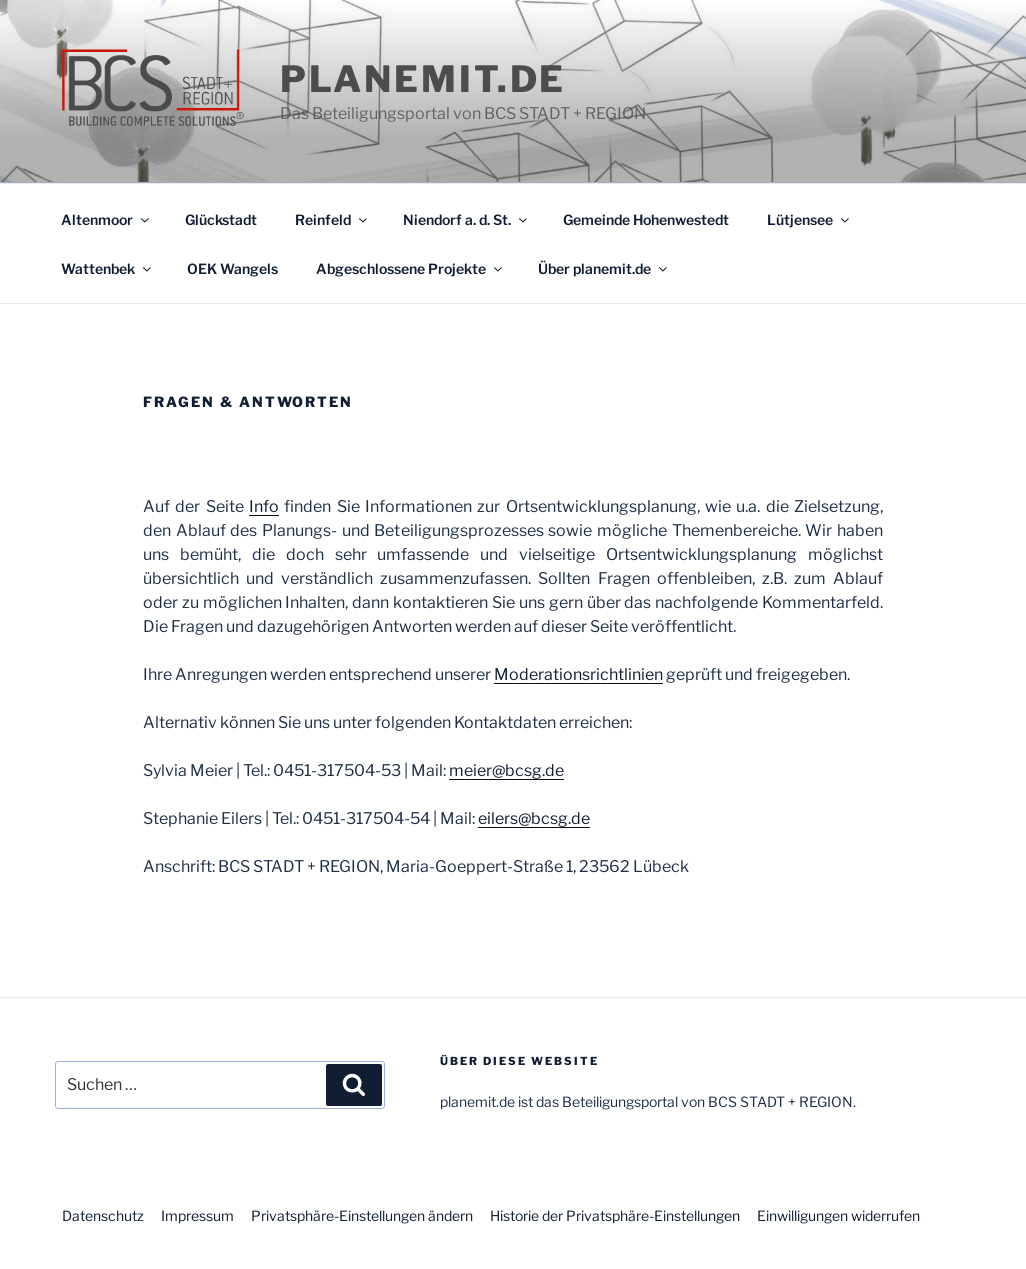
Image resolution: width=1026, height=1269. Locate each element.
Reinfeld (332, 219)
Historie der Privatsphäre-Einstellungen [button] (615, 1215)
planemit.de (423, 79)
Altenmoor (106, 219)
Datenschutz (103, 1215)
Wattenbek (107, 268)
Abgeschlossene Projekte (410, 268)
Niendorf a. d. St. (466, 219)
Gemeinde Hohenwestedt (646, 219)
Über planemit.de (604, 268)
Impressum (197, 1215)
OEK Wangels (232, 268)
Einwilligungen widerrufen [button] (838, 1215)
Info (264, 506)
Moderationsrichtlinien (578, 674)
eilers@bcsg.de (534, 818)
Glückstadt (221, 219)
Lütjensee (809, 219)
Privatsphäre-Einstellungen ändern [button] (362, 1215)
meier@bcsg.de (506, 770)
